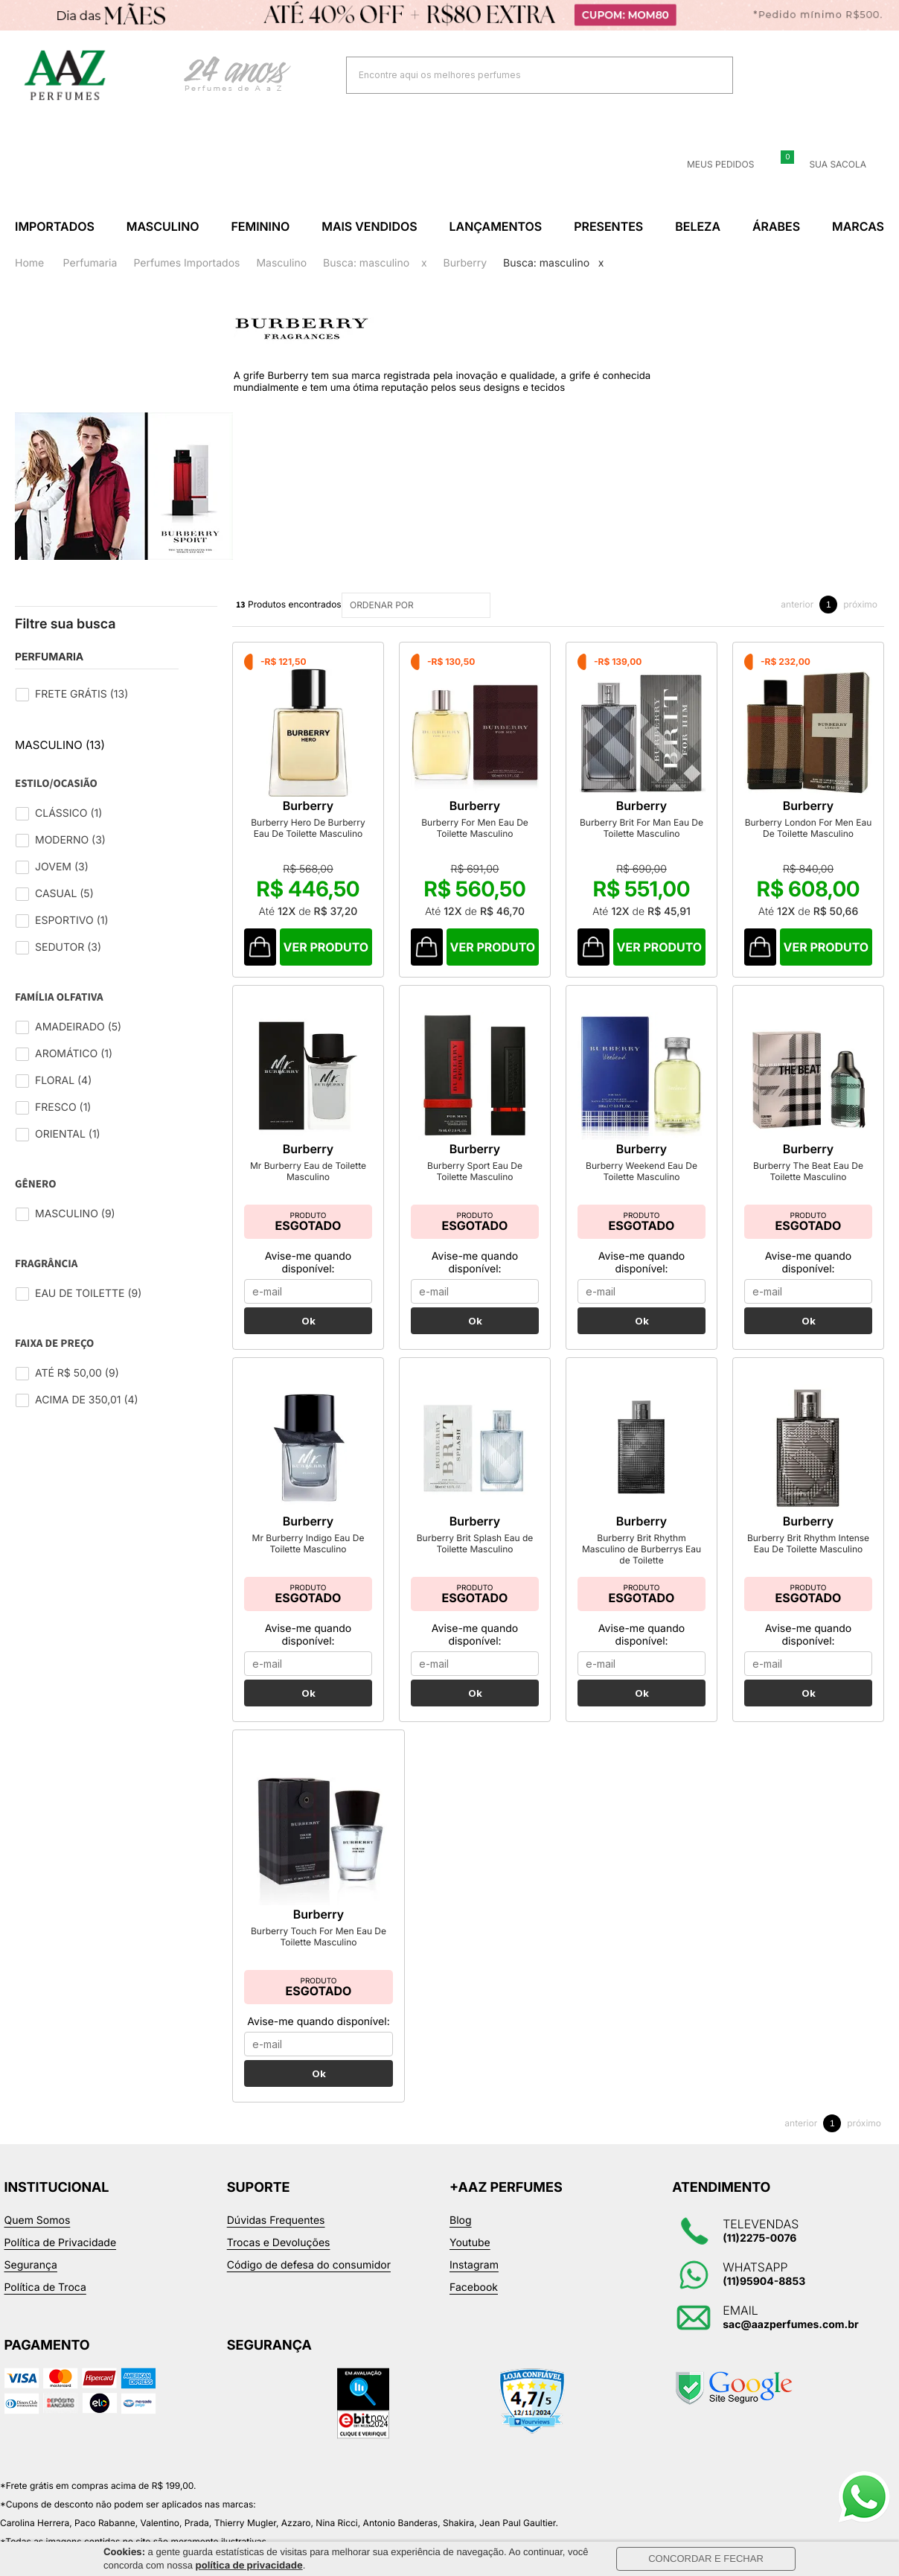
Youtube (470, 2263)
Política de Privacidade (60, 2263)
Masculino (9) (75, 1214)
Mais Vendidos (369, 226)
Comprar (338, 967)
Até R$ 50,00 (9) (77, 1373)
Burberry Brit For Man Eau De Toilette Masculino (693, 849)
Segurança (30, 2286)
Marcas (858, 226)
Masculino (163, 226)
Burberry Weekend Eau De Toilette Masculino (641, 1192)
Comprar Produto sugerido (262, 967)
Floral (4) (63, 1080)
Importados (55, 226)
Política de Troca (45, 2308)
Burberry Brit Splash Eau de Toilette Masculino (475, 1564)
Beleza (697, 226)
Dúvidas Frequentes (276, 2241)
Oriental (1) (67, 1134)
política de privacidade (249, 2566)
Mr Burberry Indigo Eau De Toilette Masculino (308, 1564)
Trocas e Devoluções (278, 2263)
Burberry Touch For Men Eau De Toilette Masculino (318, 1957)
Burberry (465, 263)
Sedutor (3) (68, 947)
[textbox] (521, 74)
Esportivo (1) (72, 920)
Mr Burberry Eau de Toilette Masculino (308, 1192)
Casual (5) (64, 893)
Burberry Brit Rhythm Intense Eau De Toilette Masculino (808, 1564)
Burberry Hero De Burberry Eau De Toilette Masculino (319, 849)
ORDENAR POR (418, 605)
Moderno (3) (70, 840)
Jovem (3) (62, 867)
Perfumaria (90, 263)
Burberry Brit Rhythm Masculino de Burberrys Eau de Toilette (641, 1570)
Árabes (776, 226)
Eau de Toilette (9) (88, 1293)
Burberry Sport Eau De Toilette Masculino (474, 1192)
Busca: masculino (366, 263)
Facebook (474, 2308)
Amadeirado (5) (78, 1027)
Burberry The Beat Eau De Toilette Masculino (808, 1192)
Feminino (260, 226)
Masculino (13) (60, 745)
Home (29, 263)
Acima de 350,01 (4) (86, 1400)
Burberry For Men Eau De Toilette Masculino (506, 849)
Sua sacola (828, 164)
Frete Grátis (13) (81, 694)
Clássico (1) (68, 813)
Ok (308, 1342)
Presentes (608, 226)
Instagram (474, 2286)
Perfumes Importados (186, 263)
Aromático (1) (73, 1054)
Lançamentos (496, 226)
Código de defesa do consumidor (309, 2286)
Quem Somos (37, 2241)
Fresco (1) (63, 1107)
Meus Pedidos (711, 164)
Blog (461, 2241)
